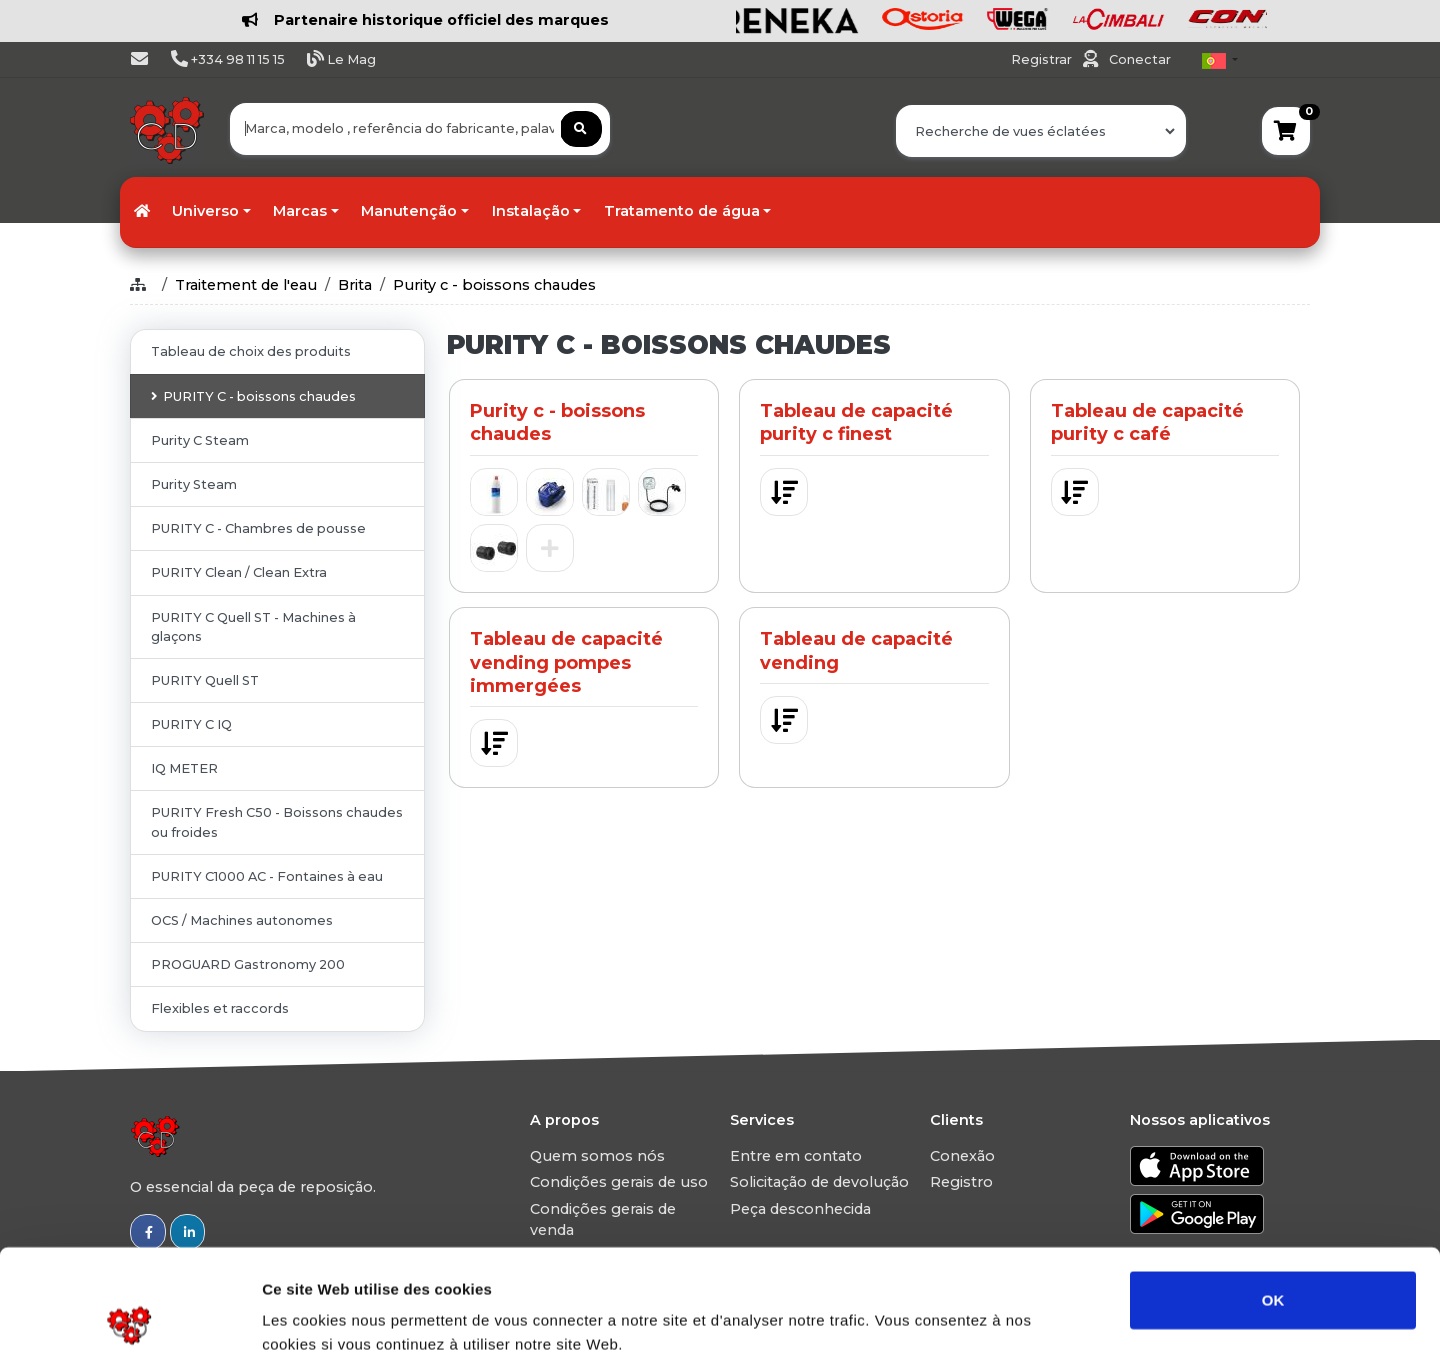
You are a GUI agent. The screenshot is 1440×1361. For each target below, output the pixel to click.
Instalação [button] (531, 211)
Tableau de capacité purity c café (1147, 422)
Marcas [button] (300, 211)
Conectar (1140, 59)
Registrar (1043, 59)
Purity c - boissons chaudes (494, 285)
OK (1273, 1196)
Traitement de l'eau (246, 285)
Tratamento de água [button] (682, 211)
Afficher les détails (1101, 1321)
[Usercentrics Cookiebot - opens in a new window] (129, 1322)
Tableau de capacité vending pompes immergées (566, 662)
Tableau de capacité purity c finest (856, 422)
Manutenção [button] (409, 211)
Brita (355, 285)
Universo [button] (205, 211)
